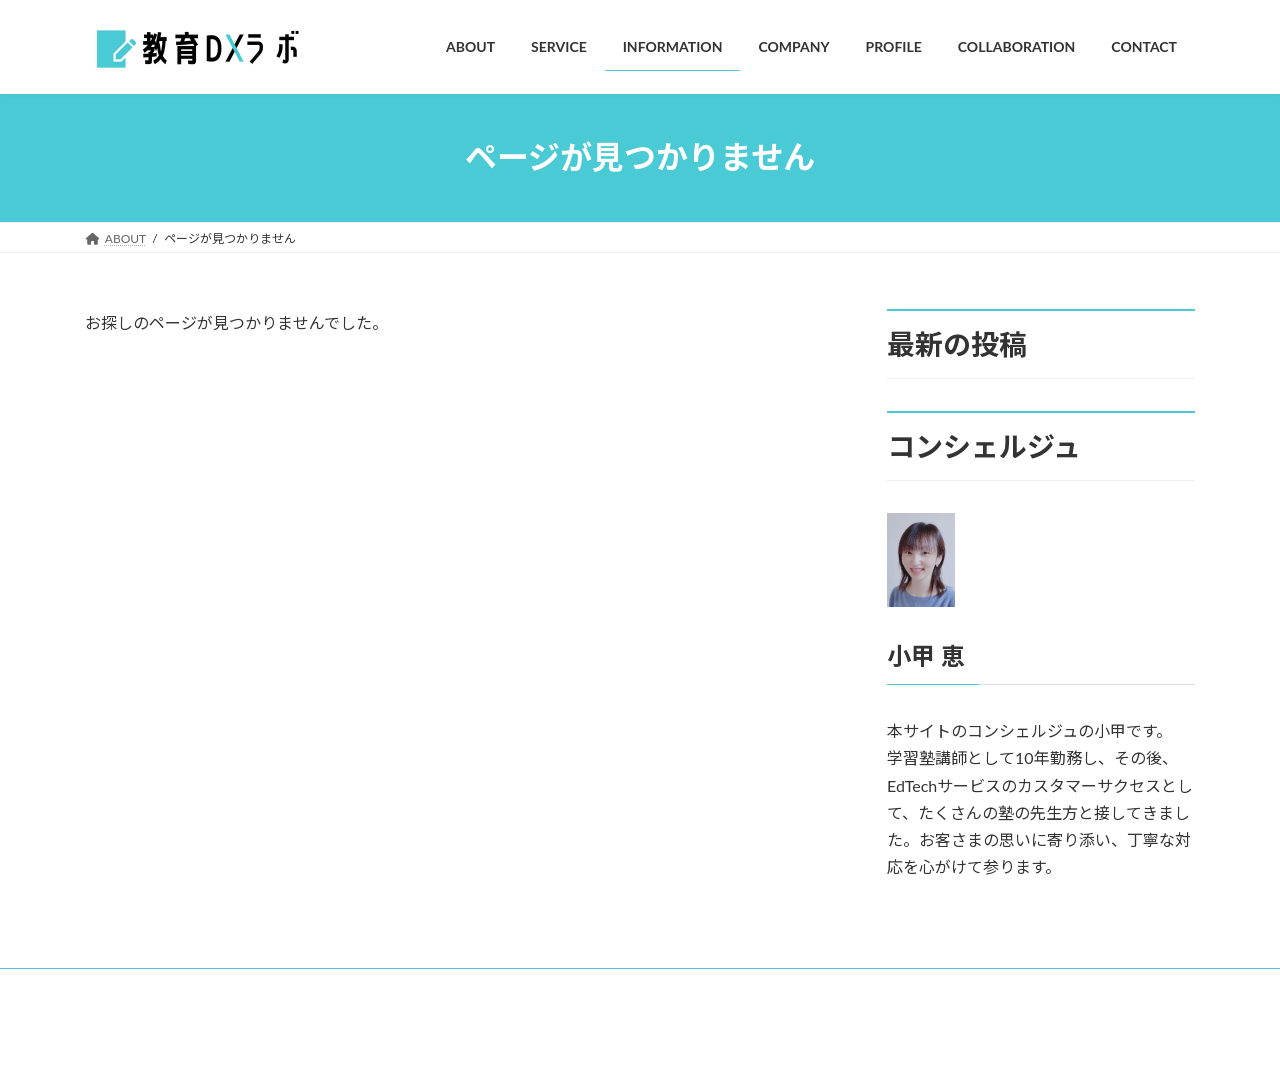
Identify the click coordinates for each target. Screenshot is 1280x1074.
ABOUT (124, 986)
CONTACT (752, 986)
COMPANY (427, 986)
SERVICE (208, 986)
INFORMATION (315, 986)
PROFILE (520, 986)
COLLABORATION (633, 986)
